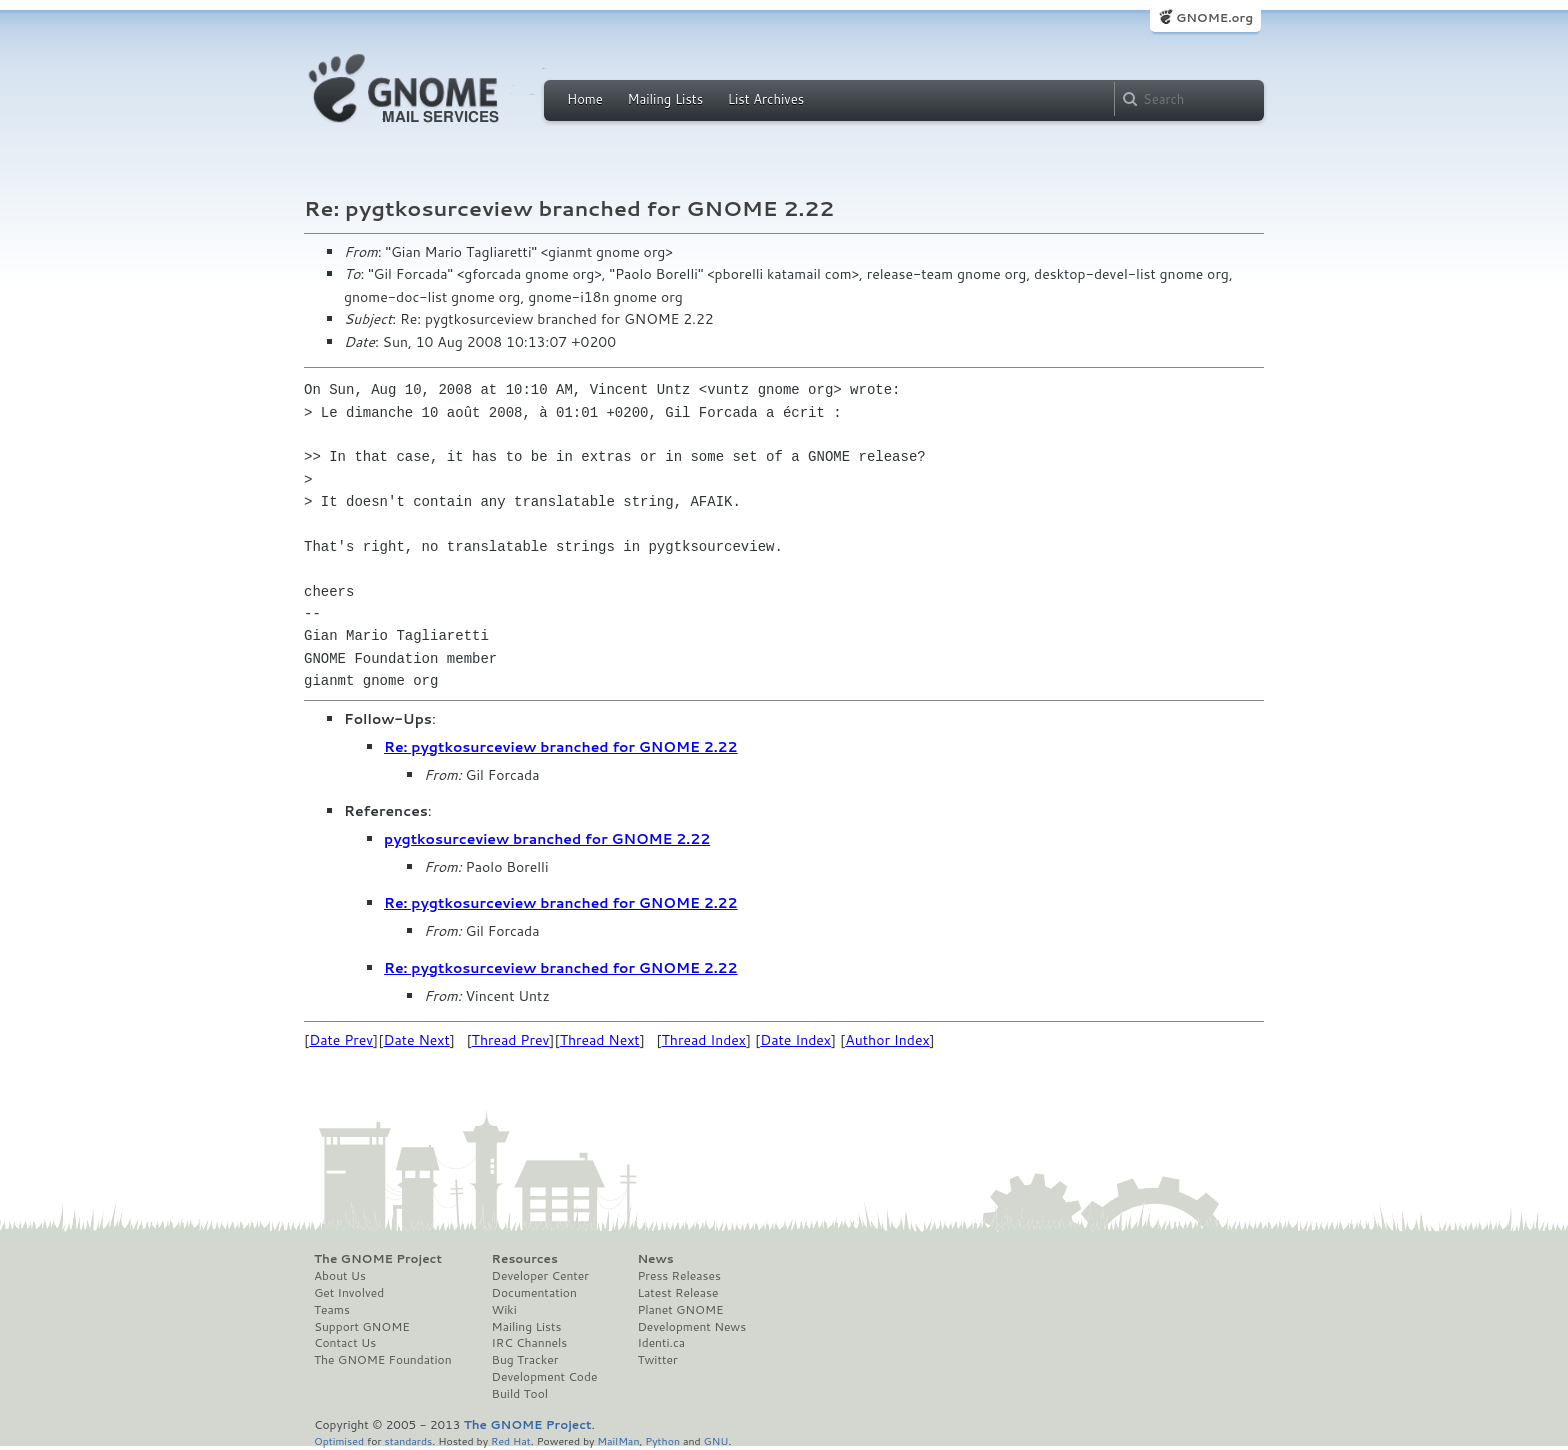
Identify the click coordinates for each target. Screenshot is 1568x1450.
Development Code (545, 1377)
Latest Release (677, 1293)
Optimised (339, 1440)
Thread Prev (511, 1040)
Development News (691, 1327)
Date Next (416, 1040)
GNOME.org (1214, 17)
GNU (716, 1440)
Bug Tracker (525, 1360)
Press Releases (678, 1276)
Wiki (504, 1310)
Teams (332, 1310)
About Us (340, 1276)
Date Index (795, 1040)
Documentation (534, 1293)
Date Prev (341, 1040)
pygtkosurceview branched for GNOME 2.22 (547, 839)
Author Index (887, 1040)
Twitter (657, 1360)
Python (662, 1440)
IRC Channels (530, 1343)
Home (585, 99)
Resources (525, 1259)
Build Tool (520, 1394)
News (655, 1259)
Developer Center (540, 1276)
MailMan (618, 1440)
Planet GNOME (680, 1310)
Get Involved (349, 1293)
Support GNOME (362, 1327)
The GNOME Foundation (383, 1360)
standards (408, 1440)
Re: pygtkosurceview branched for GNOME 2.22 (561, 747)
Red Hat (511, 1440)
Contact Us (345, 1343)
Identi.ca (661, 1343)
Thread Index (704, 1040)
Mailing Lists (665, 99)
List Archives (766, 99)
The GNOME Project (378, 1259)
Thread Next (600, 1040)
